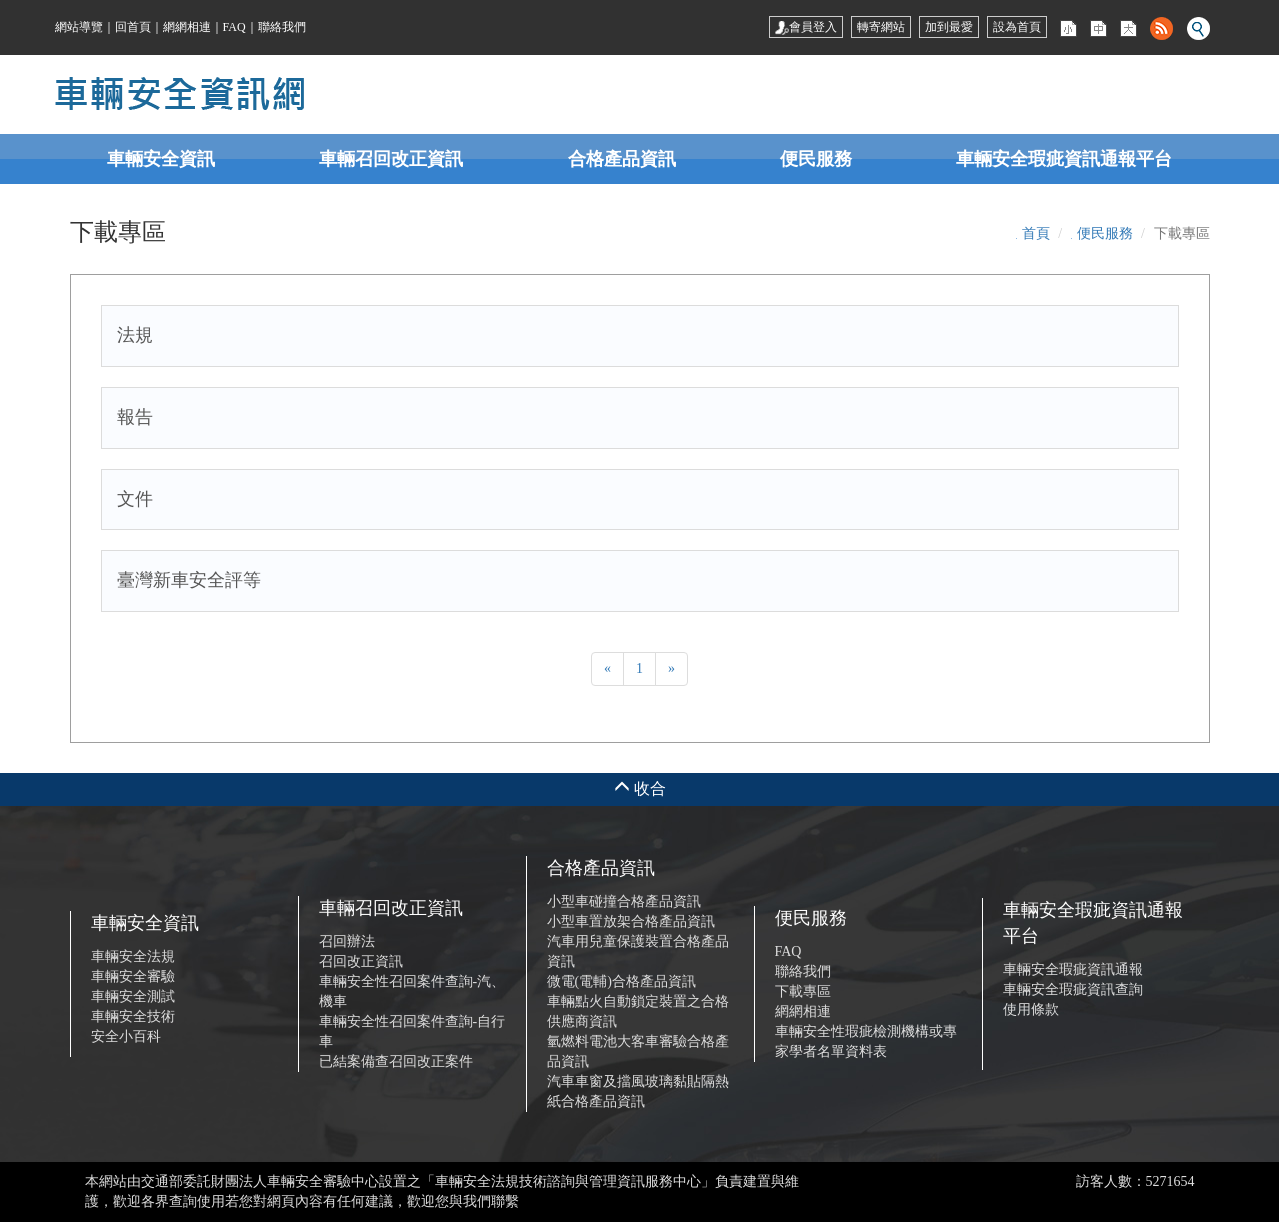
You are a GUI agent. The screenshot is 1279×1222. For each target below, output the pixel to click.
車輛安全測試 (133, 996)
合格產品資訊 (622, 159)
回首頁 (133, 27)
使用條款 (1031, 1009)
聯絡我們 (282, 27)
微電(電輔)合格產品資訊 (621, 981)
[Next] (671, 669)
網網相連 (187, 27)
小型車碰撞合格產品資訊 (624, 901)
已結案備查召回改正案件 (396, 1061)
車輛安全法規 (133, 956)
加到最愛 (949, 27)
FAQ (234, 27)
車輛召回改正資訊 (391, 159)
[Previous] (607, 669)
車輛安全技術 (133, 1016)
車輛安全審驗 (133, 976)
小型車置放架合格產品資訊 (631, 921)
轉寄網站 (881, 27)
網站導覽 (79, 27)
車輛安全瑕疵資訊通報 (1073, 969)
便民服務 (816, 159)
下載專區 (803, 991)
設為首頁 (1017, 27)
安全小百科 (126, 1036)
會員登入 (806, 27)
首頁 (1036, 233)
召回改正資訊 (361, 961)
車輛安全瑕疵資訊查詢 (1073, 989)
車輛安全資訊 (161, 159)
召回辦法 (347, 941)
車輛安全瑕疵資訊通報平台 (1064, 159)
